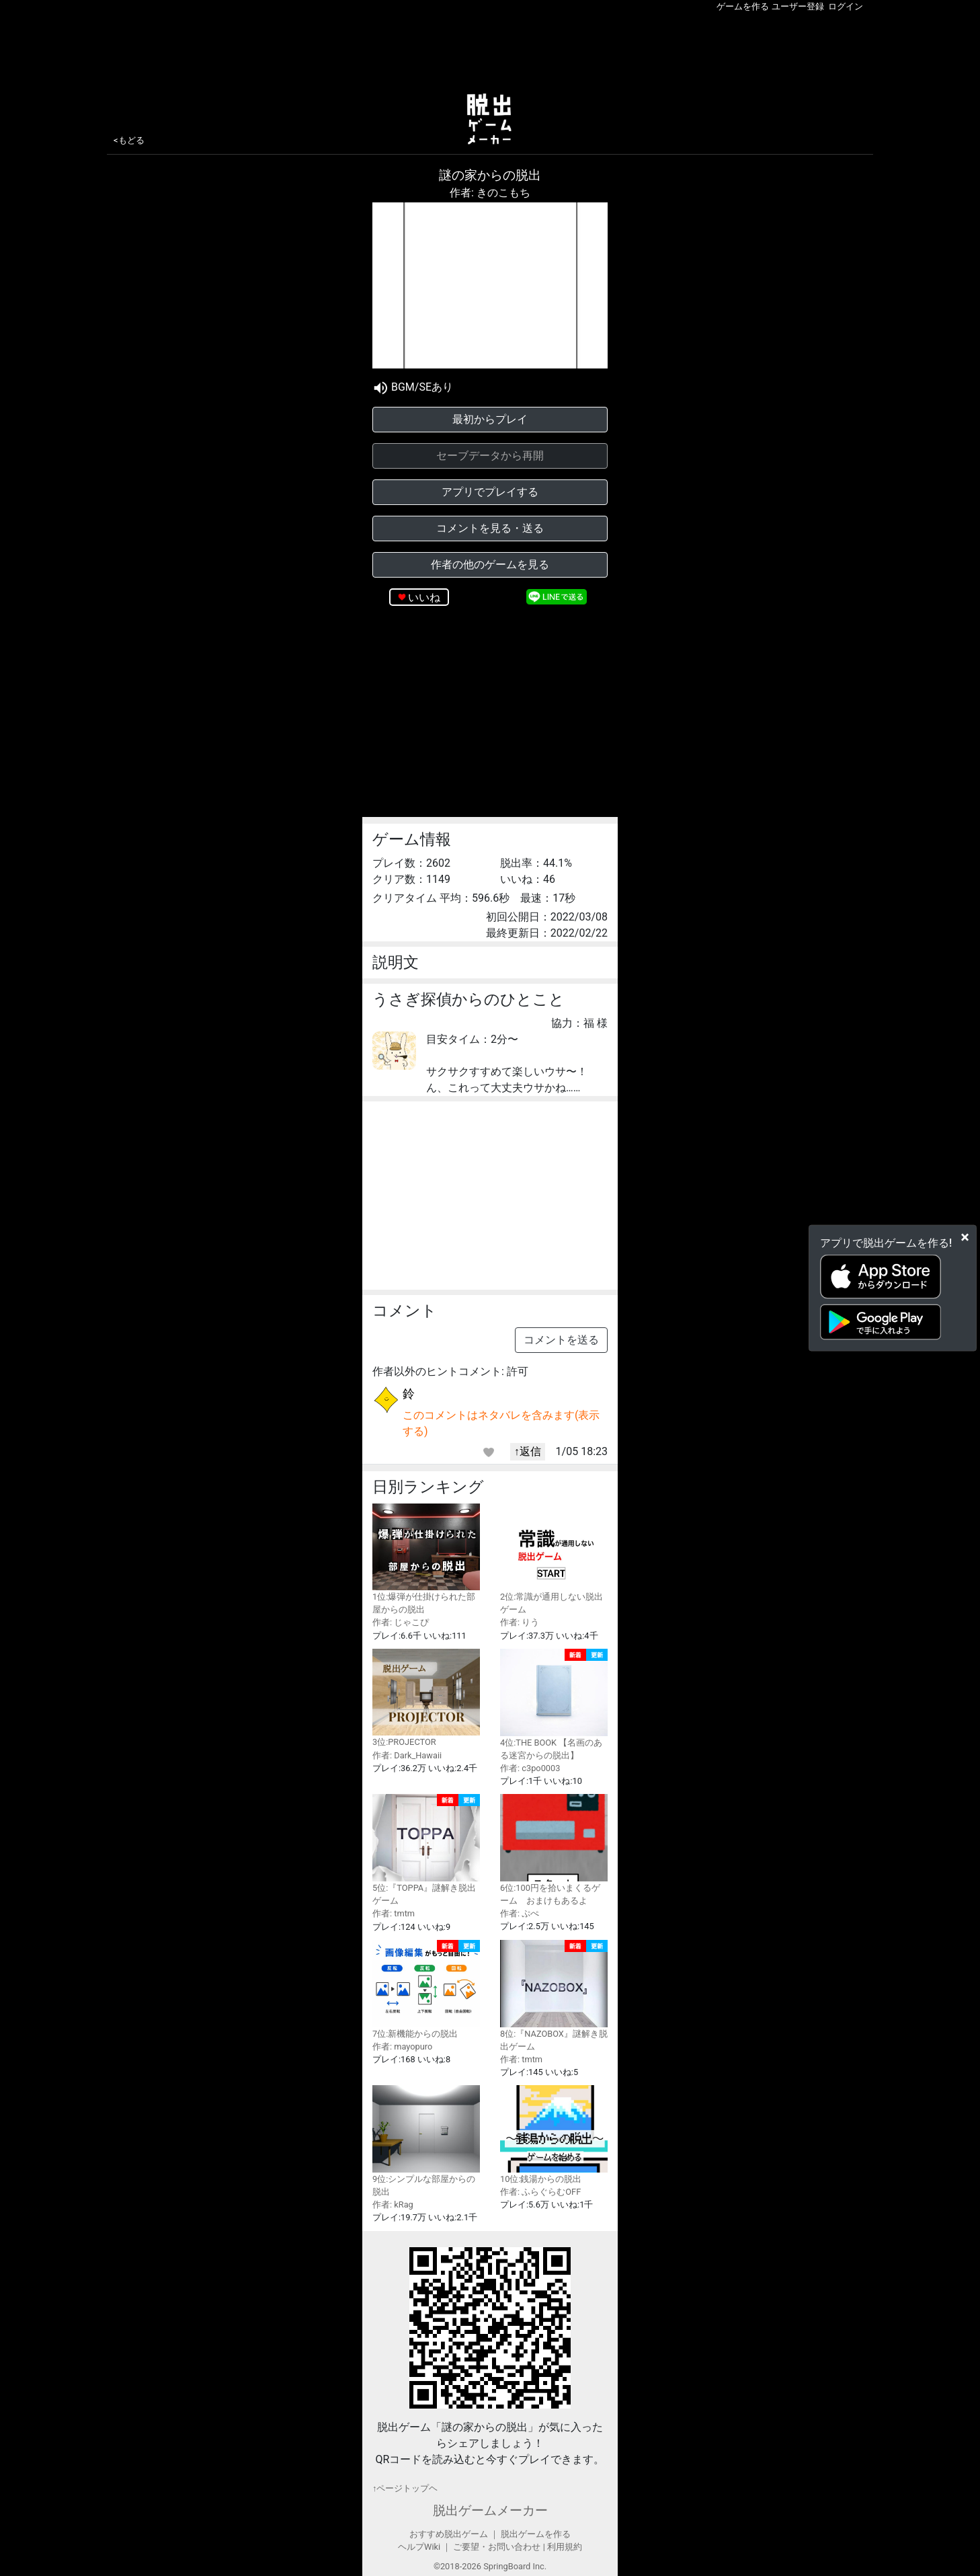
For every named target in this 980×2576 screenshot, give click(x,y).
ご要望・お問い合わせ (496, 2547)
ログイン (845, 6)
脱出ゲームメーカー (490, 2510)
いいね (424, 597)
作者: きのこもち (490, 192)
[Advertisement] (490, 49)
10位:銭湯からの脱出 (554, 2134)
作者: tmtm (393, 1913)
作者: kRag (392, 2204)
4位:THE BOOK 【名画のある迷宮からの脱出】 (554, 1704)
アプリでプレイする (490, 491)
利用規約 (564, 2547)
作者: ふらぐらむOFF (540, 2192)
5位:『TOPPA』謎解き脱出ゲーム (426, 1850)
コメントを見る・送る (490, 528)
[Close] (965, 1236)
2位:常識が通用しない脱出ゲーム (554, 1559)
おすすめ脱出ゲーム (448, 2534)
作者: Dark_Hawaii (407, 1755)
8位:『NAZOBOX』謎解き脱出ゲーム (554, 1996)
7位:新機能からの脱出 (426, 1989)
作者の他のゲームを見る (490, 564)
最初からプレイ (490, 419)
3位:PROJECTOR (426, 1698)
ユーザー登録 (798, 6)
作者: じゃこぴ (400, 1622)
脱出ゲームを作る (536, 2534)
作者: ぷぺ (519, 1913)
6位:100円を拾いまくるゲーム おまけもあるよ (554, 1850)
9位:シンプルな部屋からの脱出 (426, 2141)
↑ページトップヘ (405, 2488)
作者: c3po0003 (530, 1768)
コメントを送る (561, 1339)
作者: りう (519, 1622)
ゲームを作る (743, 6)
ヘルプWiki (419, 2547)
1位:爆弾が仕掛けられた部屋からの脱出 (426, 1559)
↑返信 (527, 1451)
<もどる (129, 140)
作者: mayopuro (402, 2046)
